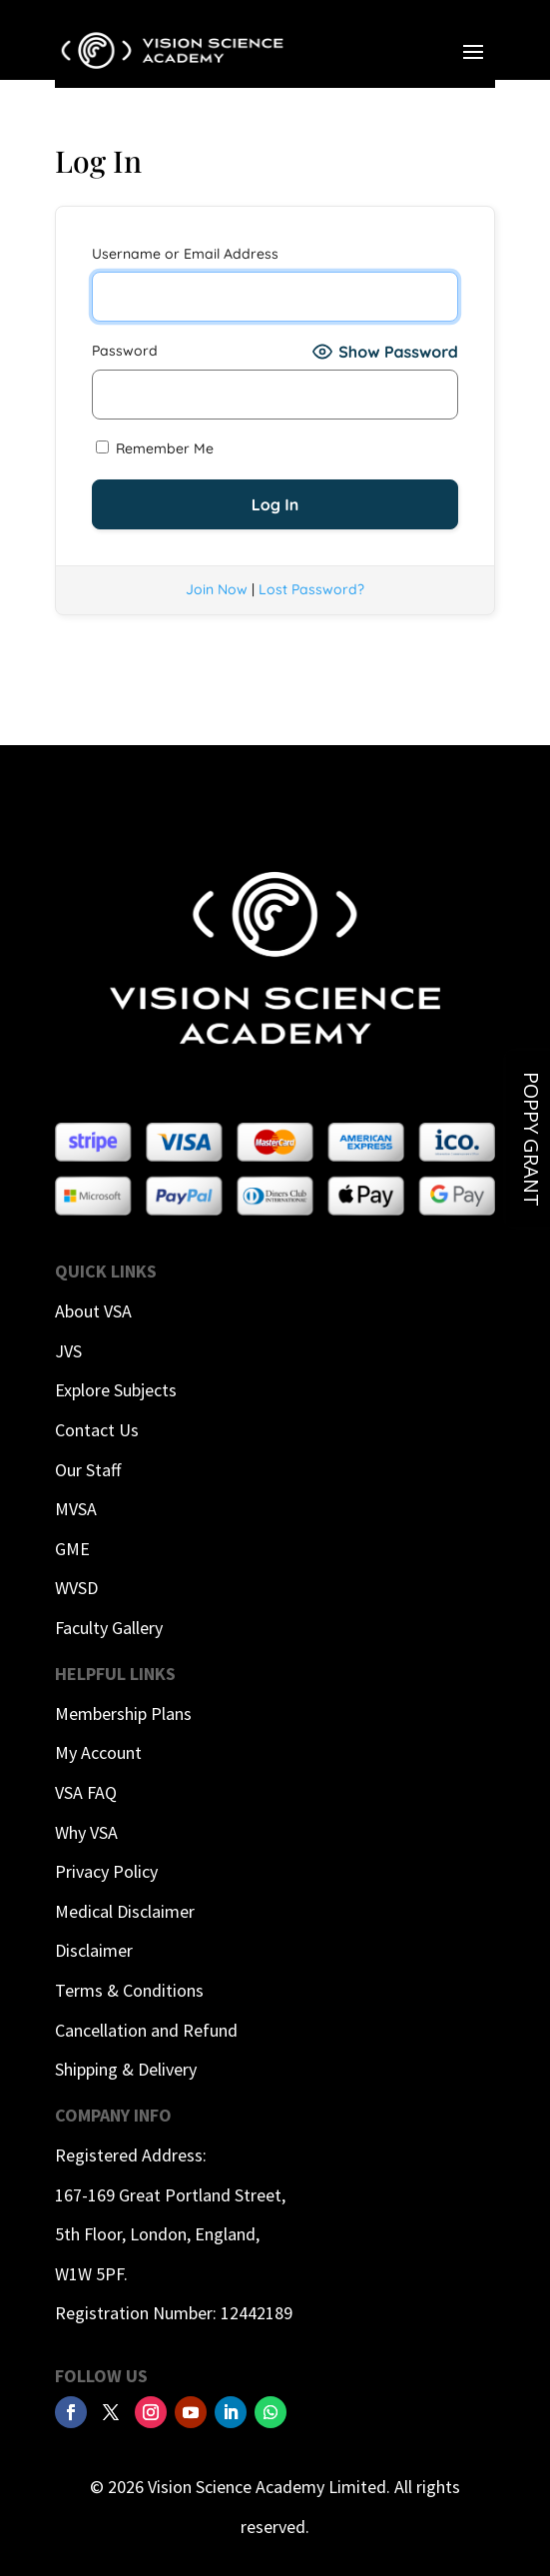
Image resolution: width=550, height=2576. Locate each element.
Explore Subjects (116, 1389)
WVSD (76, 1587)
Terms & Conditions (129, 1990)
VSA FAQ (86, 1792)
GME (72, 1548)
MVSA (76, 1508)
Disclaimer (94, 1950)
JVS (68, 1350)
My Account (98, 1752)
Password (125, 351)
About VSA (93, 1310)
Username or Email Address (185, 254)
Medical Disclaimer (125, 1911)
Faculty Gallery (109, 1627)
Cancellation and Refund (146, 2030)
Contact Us (97, 1429)
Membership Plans (123, 1713)
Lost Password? (311, 589)
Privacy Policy (106, 1871)
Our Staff (88, 1469)
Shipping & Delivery (126, 2069)
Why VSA (86, 1832)
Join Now (217, 589)
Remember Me (155, 448)
